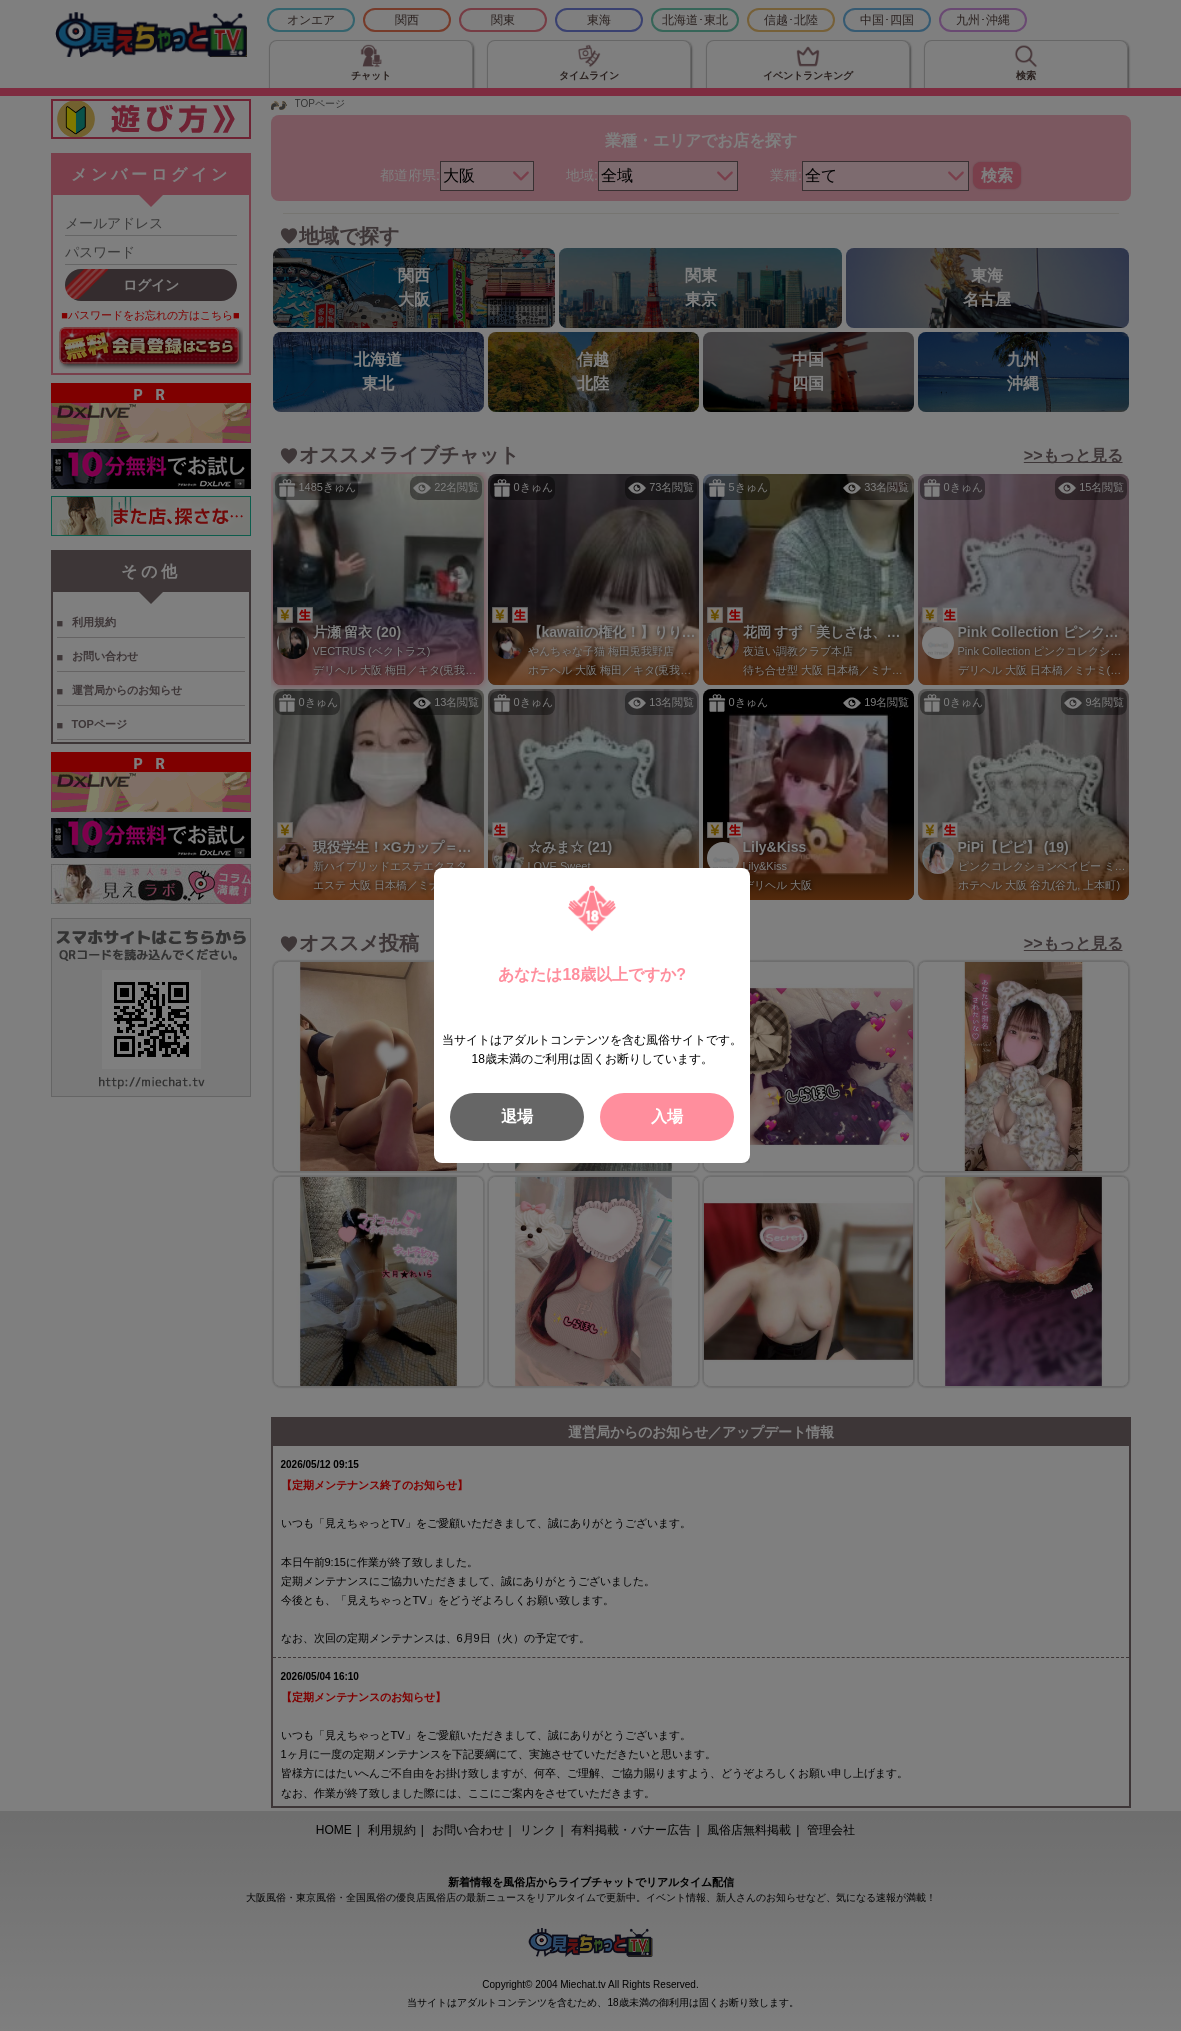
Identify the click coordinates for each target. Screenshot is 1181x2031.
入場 (667, 1116)
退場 (517, 1116)
